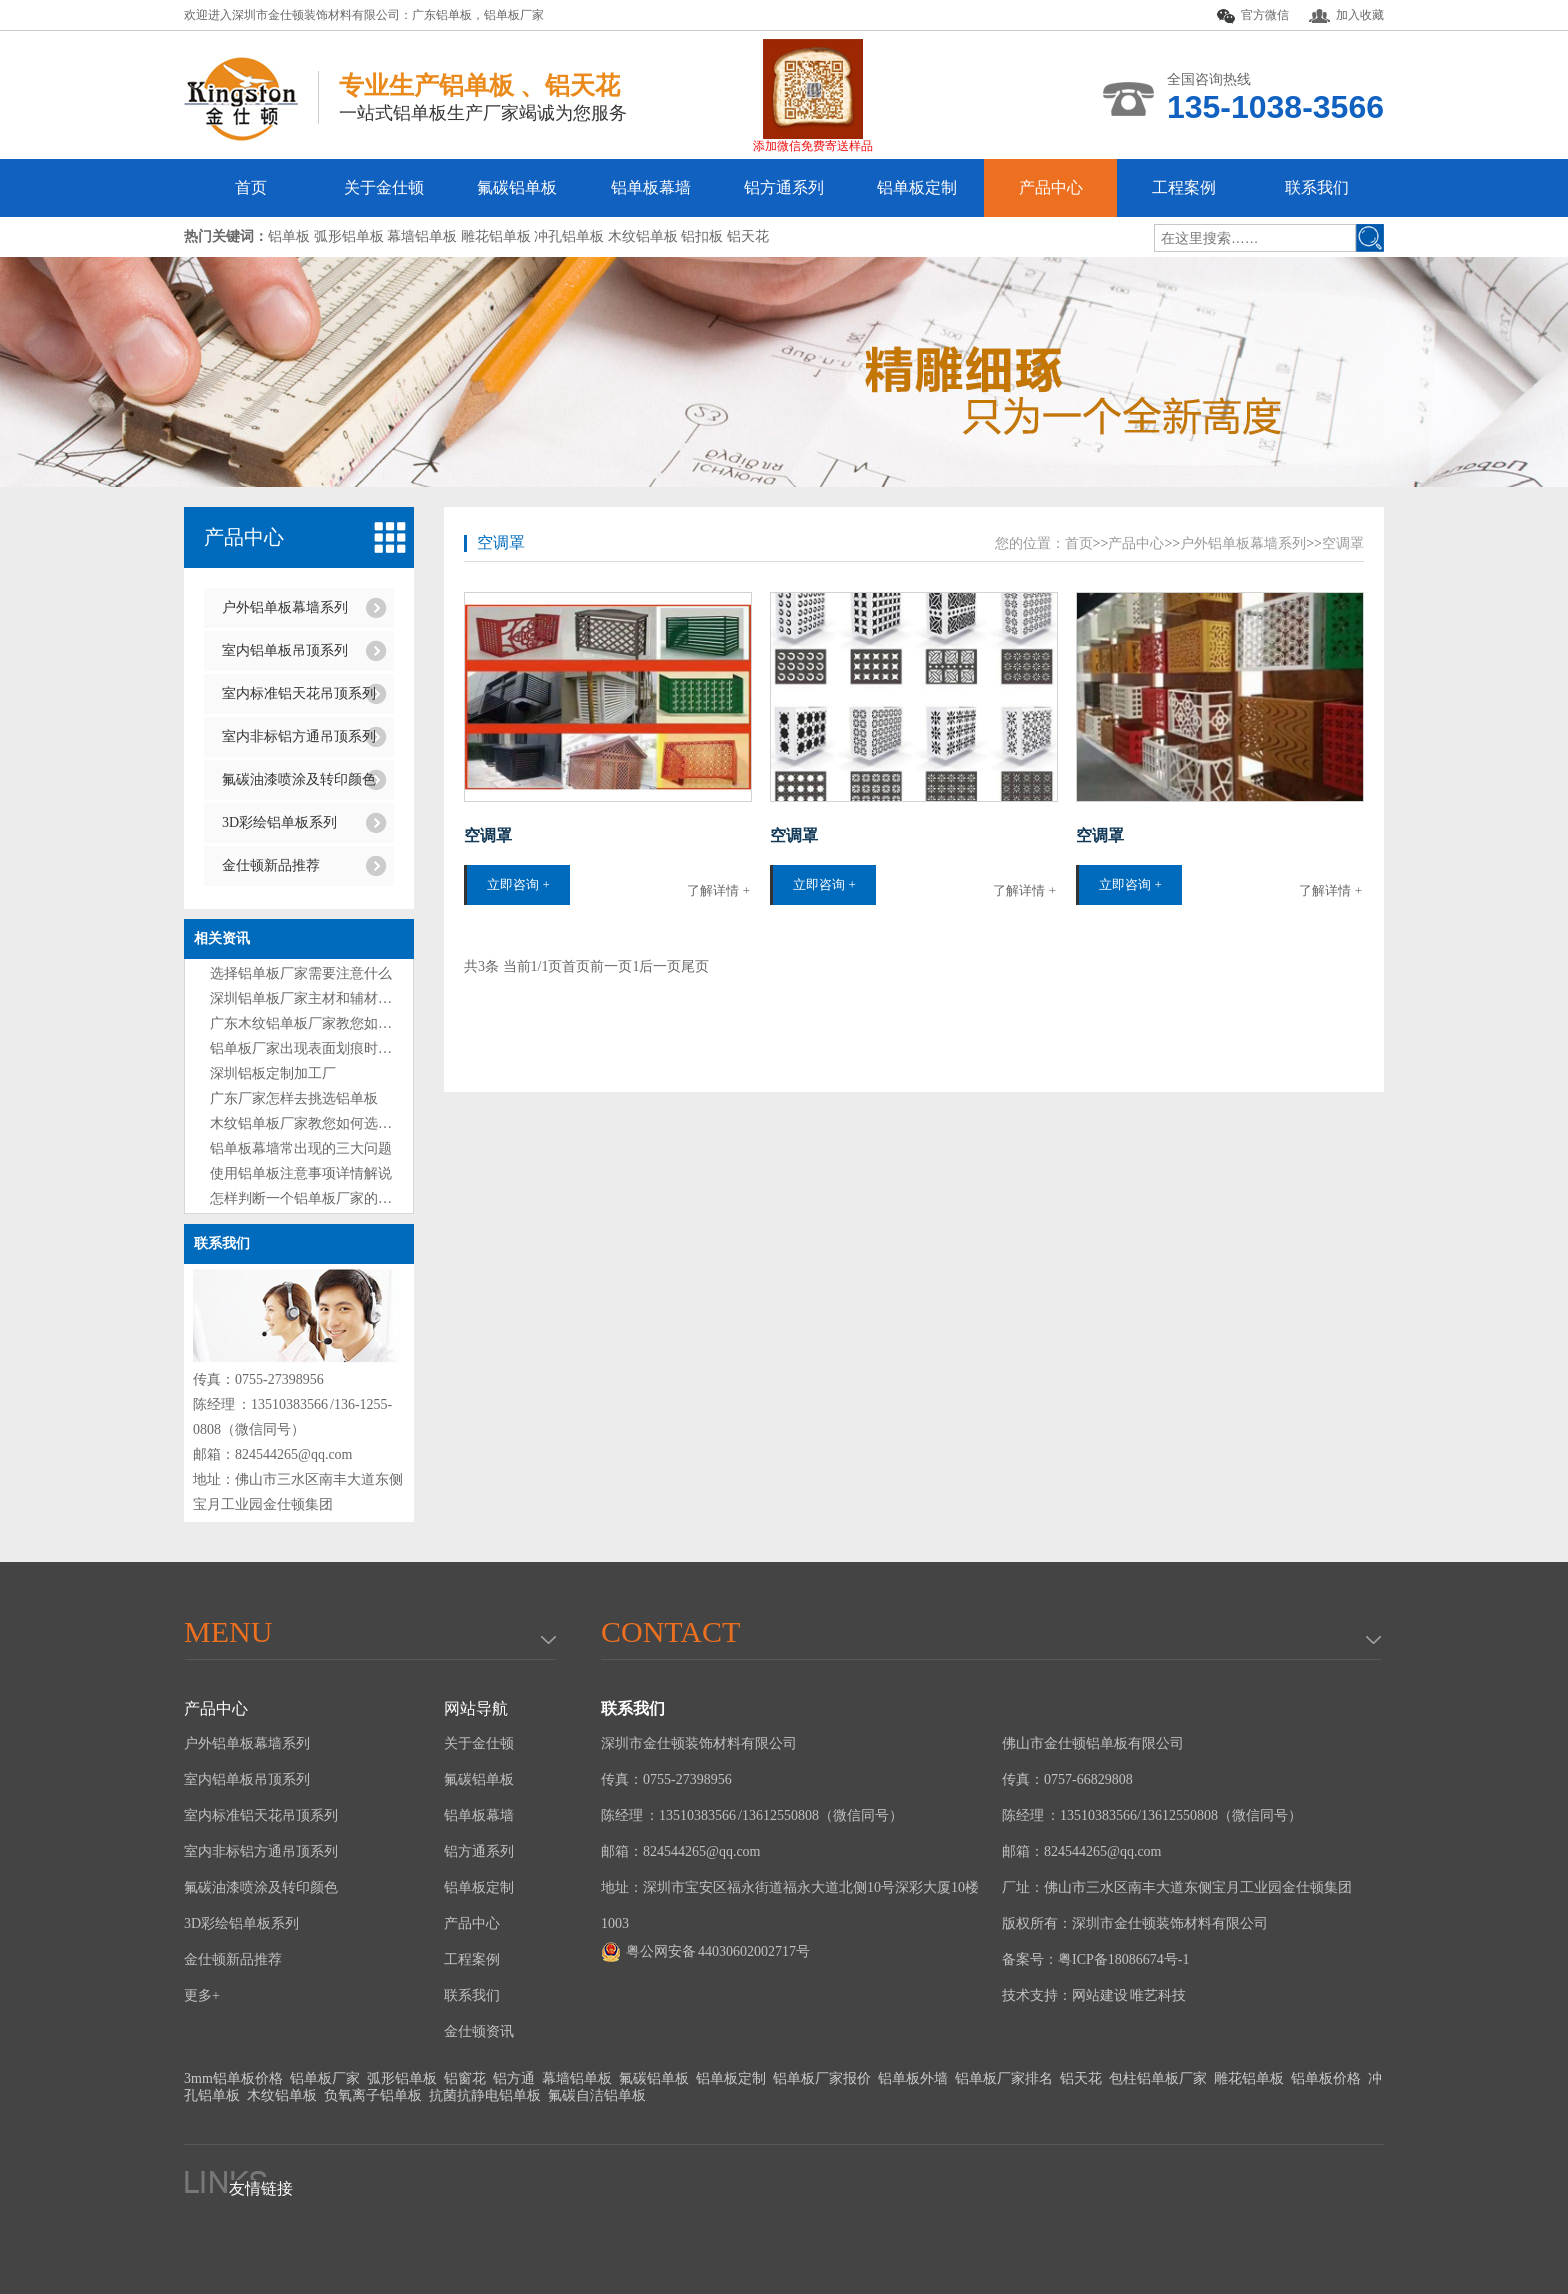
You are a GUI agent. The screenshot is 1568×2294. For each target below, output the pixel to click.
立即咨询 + (518, 884)
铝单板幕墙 (651, 187)
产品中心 (1051, 187)
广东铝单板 (442, 15)
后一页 (660, 966)
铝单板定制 (917, 187)
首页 (251, 187)
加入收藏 (1346, 15)
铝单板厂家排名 (1004, 2078)
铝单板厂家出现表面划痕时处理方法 (322, 1048)
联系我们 (1317, 187)
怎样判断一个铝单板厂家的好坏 (308, 1198)
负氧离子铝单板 (373, 2095)
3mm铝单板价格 (233, 2078)
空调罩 (501, 542)
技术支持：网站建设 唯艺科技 (1094, 1995)
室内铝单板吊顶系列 (285, 650)
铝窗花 (465, 2078)
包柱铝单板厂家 (1158, 2078)
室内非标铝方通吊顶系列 (299, 736)
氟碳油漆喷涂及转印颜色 (299, 779)
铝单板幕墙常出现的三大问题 (301, 1148)
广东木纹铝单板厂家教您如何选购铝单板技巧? (353, 1023)
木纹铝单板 (282, 2095)
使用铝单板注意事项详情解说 (301, 1173)
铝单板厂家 (514, 15)
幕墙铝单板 (577, 2078)
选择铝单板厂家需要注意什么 (301, 973)
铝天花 (1081, 2078)
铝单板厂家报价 (822, 2078)
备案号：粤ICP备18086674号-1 (1095, 1959)
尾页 (695, 966)
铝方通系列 (784, 187)
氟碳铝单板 (517, 187)
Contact (670, 1631)
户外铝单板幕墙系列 (285, 607)
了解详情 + (718, 890)
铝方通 (514, 2078)
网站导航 (476, 1708)
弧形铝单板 (402, 2078)
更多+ (202, 1995)
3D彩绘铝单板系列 (279, 822)
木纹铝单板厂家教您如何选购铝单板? (325, 1123)
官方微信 (1253, 16)
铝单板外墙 (913, 2078)
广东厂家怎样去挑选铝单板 (294, 1098)
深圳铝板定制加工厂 (273, 1073)
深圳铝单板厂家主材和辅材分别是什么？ (336, 998)
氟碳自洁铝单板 (597, 2095)
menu (228, 1631)
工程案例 (1184, 187)
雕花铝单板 (1249, 2078)
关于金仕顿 (384, 187)
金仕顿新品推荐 (271, 865)
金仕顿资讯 (479, 2031)
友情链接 (261, 2188)
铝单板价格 (1326, 2078)
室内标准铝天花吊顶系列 (299, 693)
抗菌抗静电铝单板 (485, 2095)
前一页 (611, 966)
